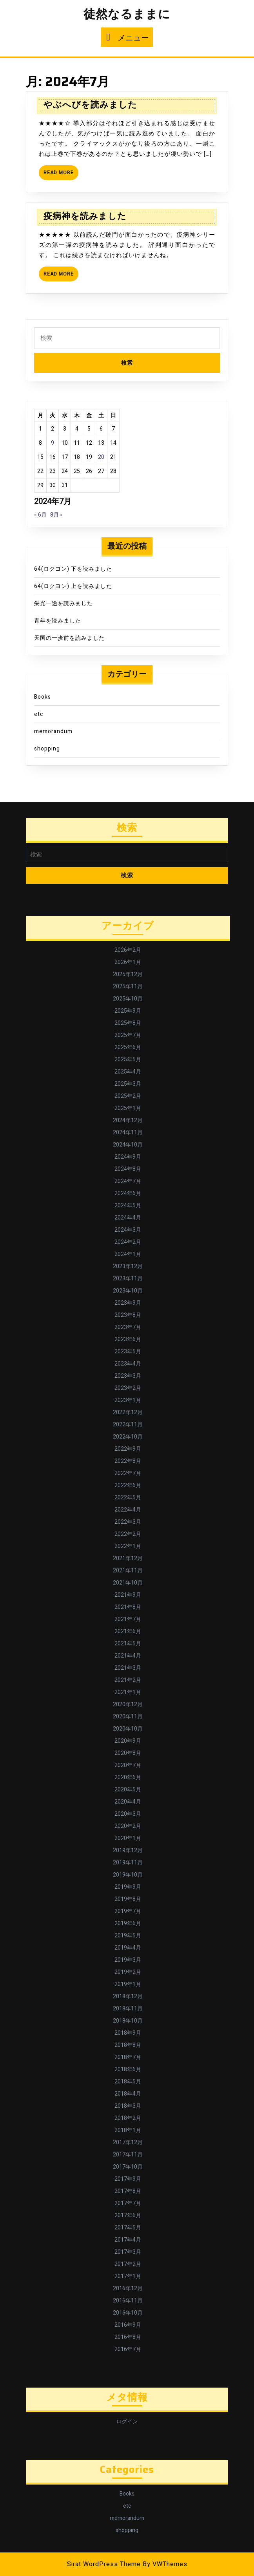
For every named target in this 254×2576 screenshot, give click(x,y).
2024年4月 (127, 1218)
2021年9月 (127, 1595)
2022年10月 (128, 1437)
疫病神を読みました (85, 216)
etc (38, 714)
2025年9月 (127, 1011)
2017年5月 (127, 2228)
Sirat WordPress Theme (104, 2564)
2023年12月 (128, 1266)
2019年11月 (128, 1863)
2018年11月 (128, 2009)
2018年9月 (127, 2033)
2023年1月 (127, 1400)
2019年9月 (127, 1887)
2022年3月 (127, 1522)
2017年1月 (127, 2276)
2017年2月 (127, 2264)
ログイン (127, 2421)
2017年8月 (127, 2191)
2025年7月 (127, 1035)
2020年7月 (127, 1765)
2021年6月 (127, 1631)
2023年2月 (127, 1388)
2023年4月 (127, 1364)
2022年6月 (127, 1485)
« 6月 (40, 515)
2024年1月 (127, 1254)
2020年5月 (127, 1789)
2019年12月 (128, 1850)
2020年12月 (128, 1704)
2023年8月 (127, 1315)
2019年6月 (127, 1923)
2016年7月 (127, 2349)
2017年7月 (127, 2203)
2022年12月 (128, 1412)
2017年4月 (127, 2240)
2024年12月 (128, 1120)
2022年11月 (128, 1424)
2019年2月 (127, 1972)
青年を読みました (57, 621)
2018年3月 (127, 2106)
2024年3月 (127, 1230)
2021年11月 (128, 1570)
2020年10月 (128, 1729)
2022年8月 (127, 1461)
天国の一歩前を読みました (69, 638)
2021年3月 (127, 1668)
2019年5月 (127, 1936)
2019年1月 (127, 1984)
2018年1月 (127, 2130)
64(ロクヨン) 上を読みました (73, 586)
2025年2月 (127, 1096)
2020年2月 (127, 1826)
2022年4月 (127, 1510)
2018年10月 (128, 2021)
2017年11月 (128, 2155)
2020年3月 (127, 1814)
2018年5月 (127, 2082)
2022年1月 (127, 1546)
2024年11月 (128, 1132)
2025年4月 (127, 1072)
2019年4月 (127, 1948)
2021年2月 (127, 1680)
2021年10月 (128, 1583)
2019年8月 (127, 1899)
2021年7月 (127, 1619)
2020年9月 (127, 1741)
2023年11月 (128, 1278)
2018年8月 (127, 2045)
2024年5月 (127, 1205)
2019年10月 (128, 1875)
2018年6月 (127, 2069)
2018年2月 (127, 2118)
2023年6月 (127, 1339)
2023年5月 (127, 1351)
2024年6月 (127, 1193)
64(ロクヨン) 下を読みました (73, 569)
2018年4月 (127, 2094)
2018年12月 (128, 1996)
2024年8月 (127, 1169)
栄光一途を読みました (63, 603)
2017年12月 (128, 2142)
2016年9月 (127, 2325)
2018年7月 (127, 2057)
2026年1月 (127, 962)
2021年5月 (127, 1643)
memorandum (53, 731)
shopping (47, 749)
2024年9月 (127, 1157)
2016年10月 (128, 2313)
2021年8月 (127, 1607)
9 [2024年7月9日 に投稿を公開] (52, 443)
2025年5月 (127, 1059)
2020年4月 (127, 1802)
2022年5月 (127, 1497)
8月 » (56, 515)
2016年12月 (128, 2288)
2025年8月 (127, 1023)
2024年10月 (128, 1145)
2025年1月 (127, 1108)
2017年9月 (127, 2179)
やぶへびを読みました (90, 104)
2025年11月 (128, 986)
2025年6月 (127, 1047)
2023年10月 (128, 1291)
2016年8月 (127, 2337)
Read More (61, 174)
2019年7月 (127, 1911)
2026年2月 (127, 950)
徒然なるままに (127, 14)
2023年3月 (127, 1376)
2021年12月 (128, 1558)
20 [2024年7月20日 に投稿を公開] (101, 457)
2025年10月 (128, 999)
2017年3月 (127, 2252)
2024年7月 (127, 1181)
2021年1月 (127, 1692)
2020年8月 (127, 1753)
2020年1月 (127, 1838)
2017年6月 (127, 2215)
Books (42, 697)
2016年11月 (128, 2301)
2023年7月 (127, 1327)
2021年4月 (127, 1656)
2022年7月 (127, 1473)
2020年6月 (127, 1777)
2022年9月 (127, 1449)
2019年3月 (127, 1960)
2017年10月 (128, 2167)
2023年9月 (127, 1303)
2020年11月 (128, 1716)
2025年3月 (127, 1084)
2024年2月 (127, 1242)
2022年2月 (127, 1534)
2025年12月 (128, 974)
